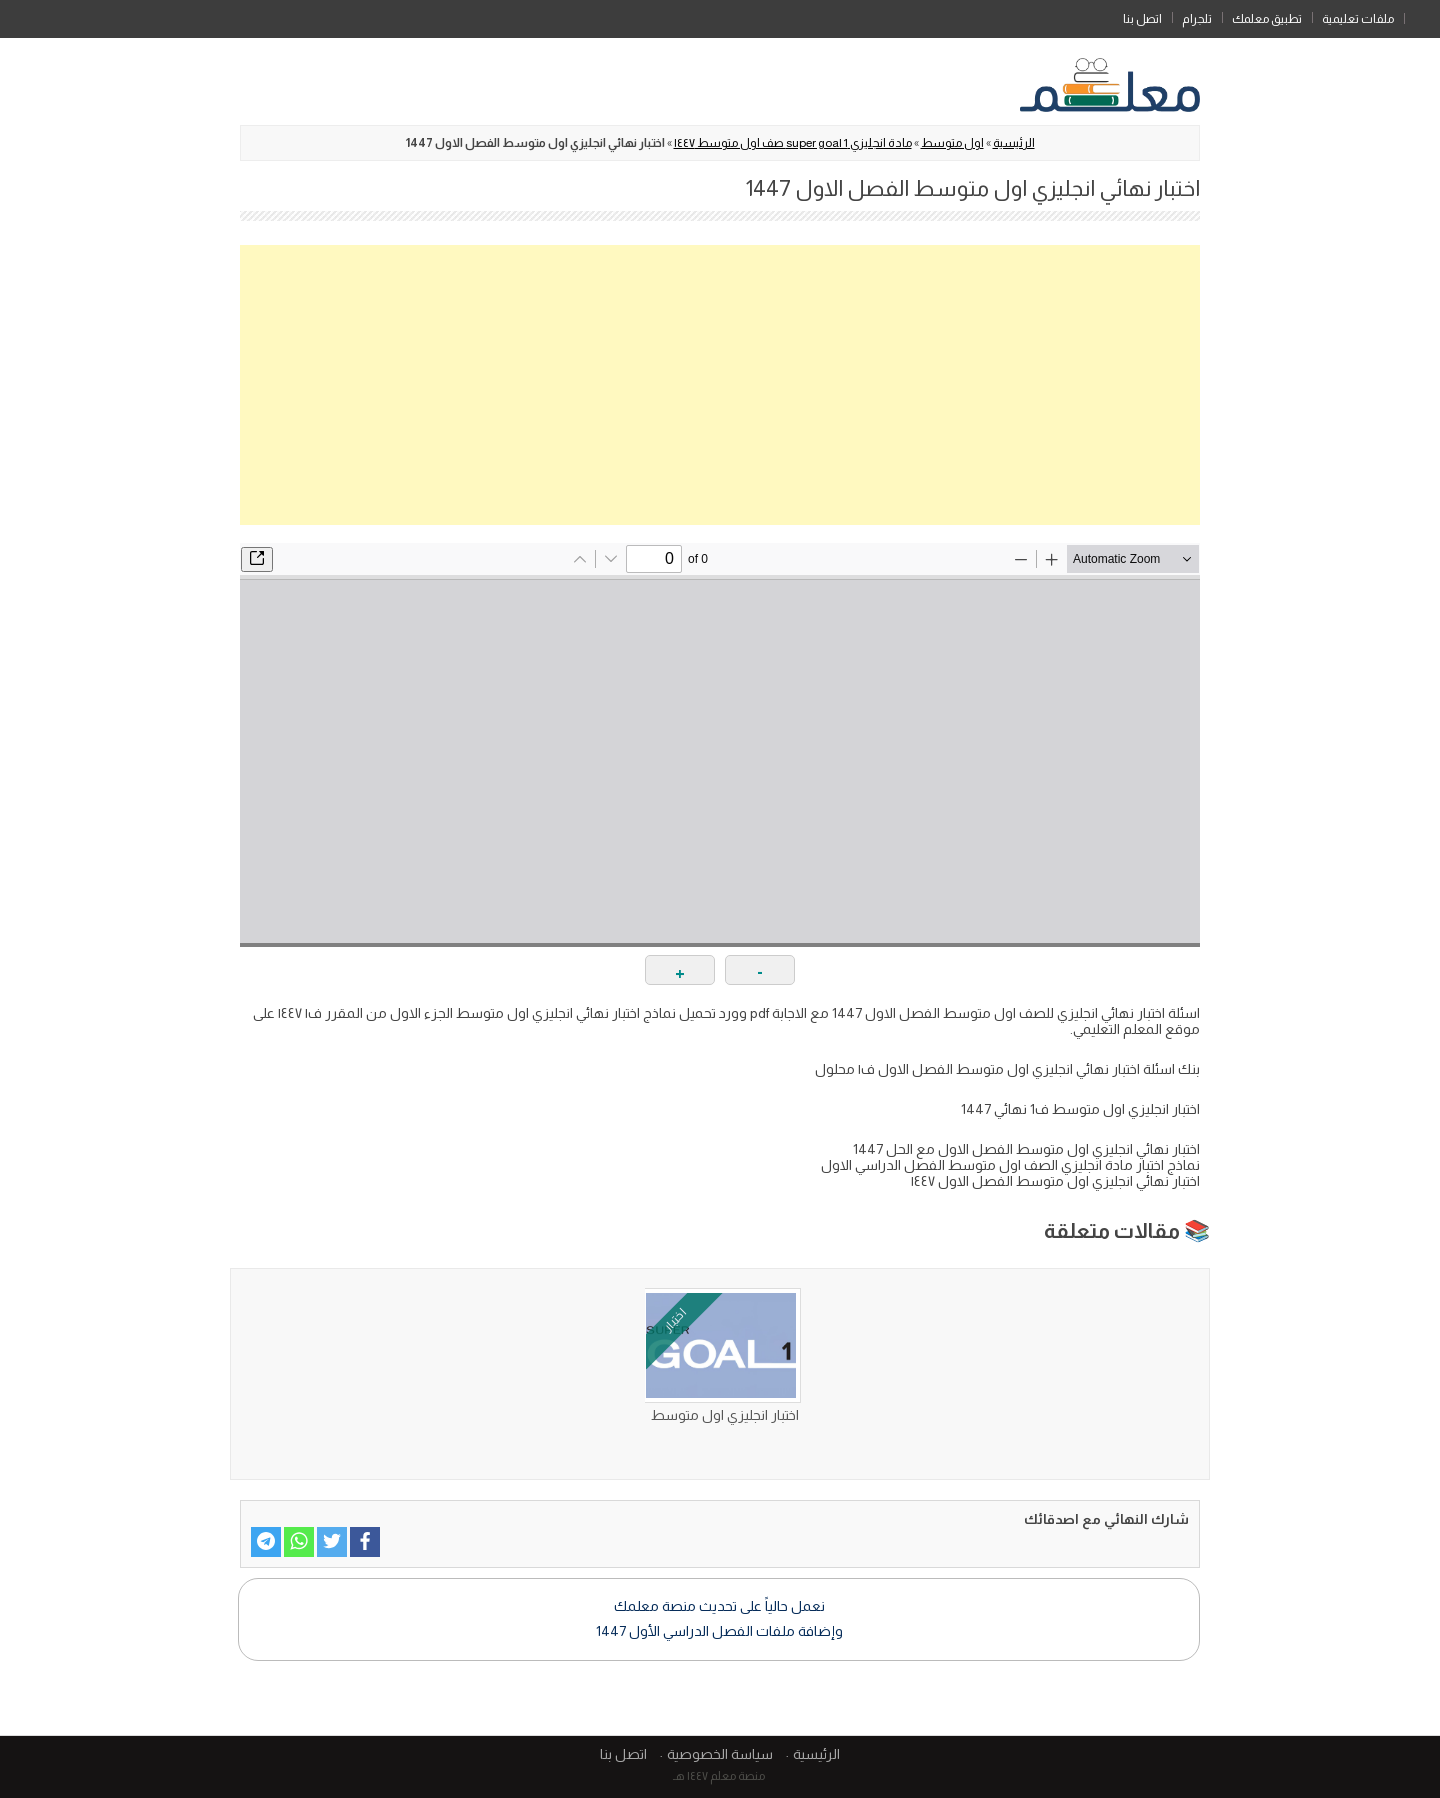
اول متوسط (952, 143)
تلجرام (1197, 19)
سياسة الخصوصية (720, 1754)
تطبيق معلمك (1267, 19)
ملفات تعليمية (1358, 19)
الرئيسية (1422, 15)
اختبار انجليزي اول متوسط (725, 1415)
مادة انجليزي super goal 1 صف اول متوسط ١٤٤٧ (793, 143)
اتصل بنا (1142, 19)
